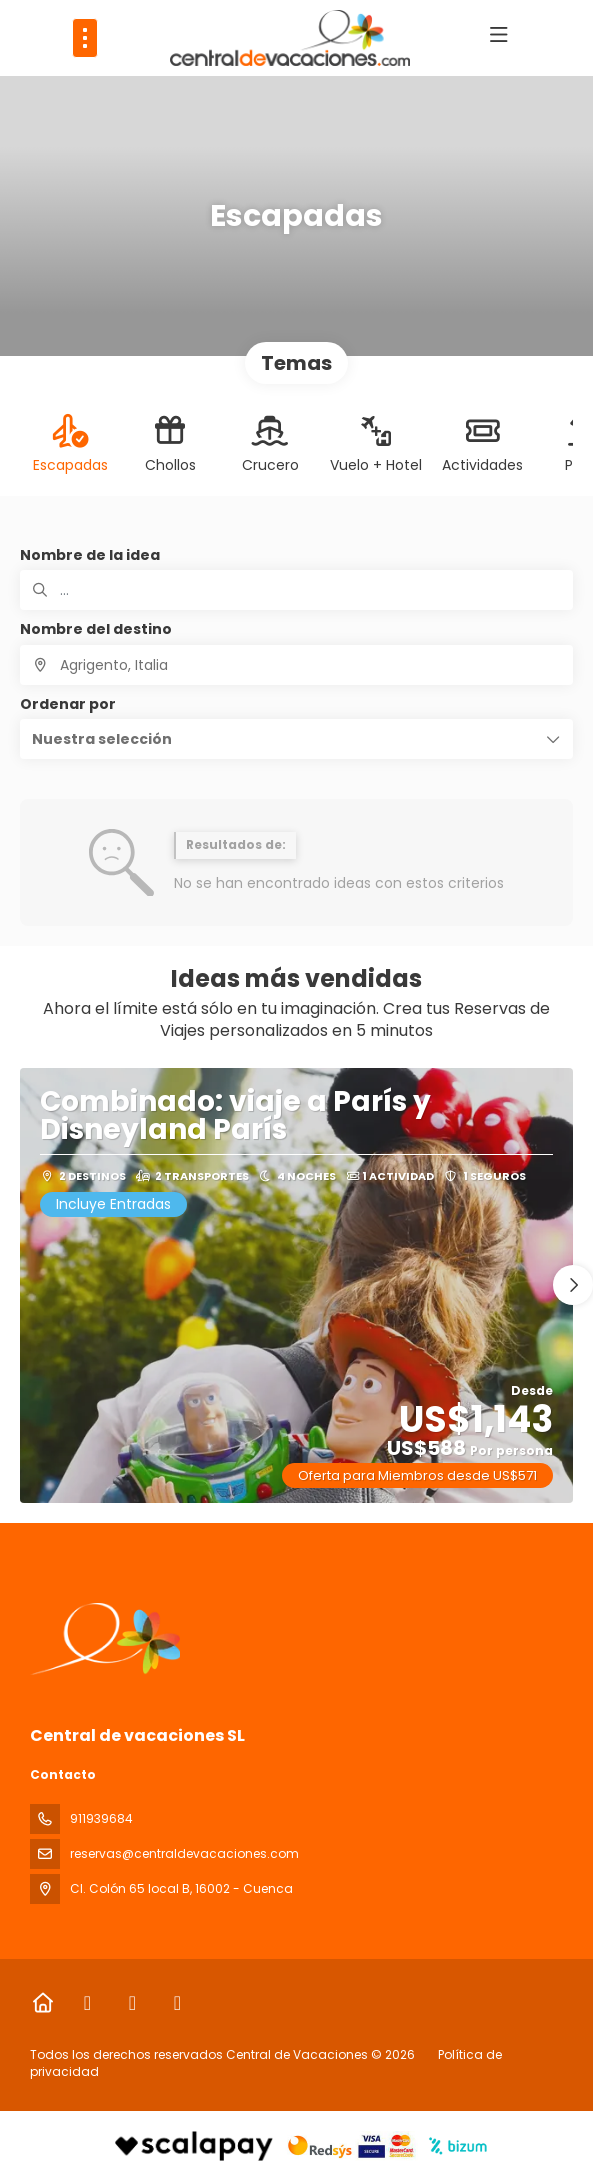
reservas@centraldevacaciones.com (184, 1853)
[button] (296, 739)
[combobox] (296, 665)
